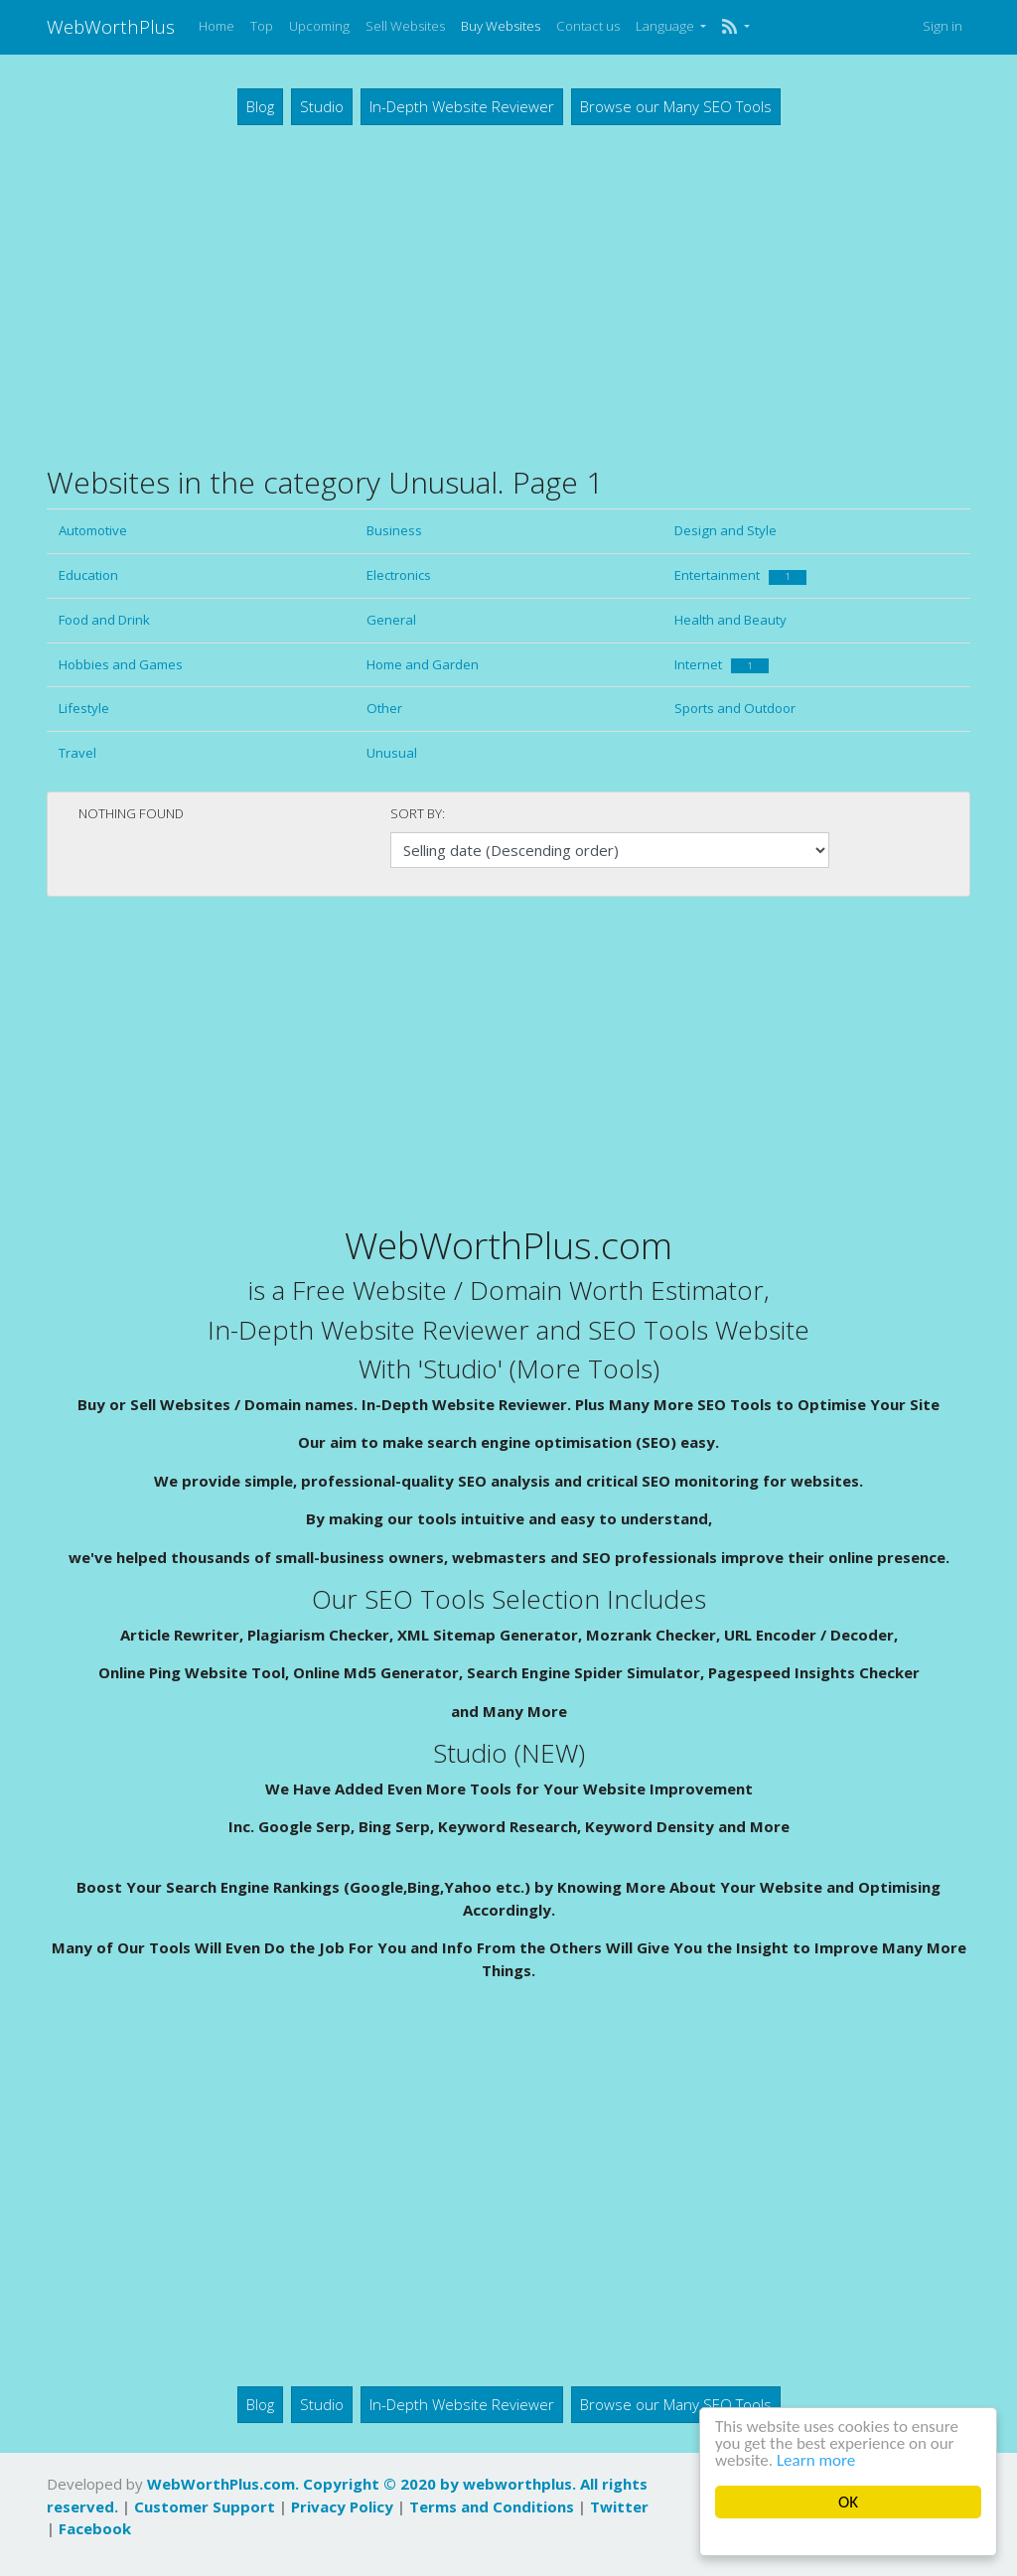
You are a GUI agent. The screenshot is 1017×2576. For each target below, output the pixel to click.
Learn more (816, 2460)
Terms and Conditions (491, 2506)
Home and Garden (422, 664)
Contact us (588, 26)
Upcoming (319, 26)
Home (216, 26)
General (391, 620)
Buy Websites (500, 26)
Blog (260, 106)
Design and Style (725, 530)
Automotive (93, 530)
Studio (322, 106)
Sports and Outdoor (735, 708)
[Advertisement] (508, 294)
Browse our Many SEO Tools (676, 106)
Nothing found (131, 813)
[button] (735, 27)
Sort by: (417, 813)
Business (394, 530)
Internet (721, 664)
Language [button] (666, 26)
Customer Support (204, 2506)
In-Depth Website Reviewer (461, 106)
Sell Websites (405, 26)
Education (88, 575)
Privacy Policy (342, 2506)
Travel (77, 753)
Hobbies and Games (121, 664)
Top (261, 26)
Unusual (391, 753)
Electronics (398, 575)
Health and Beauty (730, 620)
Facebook (95, 2528)
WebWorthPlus (111, 26)
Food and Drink (104, 620)
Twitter (619, 2506)
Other (384, 708)
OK (848, 2502)
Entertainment (740, 575)
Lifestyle (84, 708)
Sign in (942, 26)
